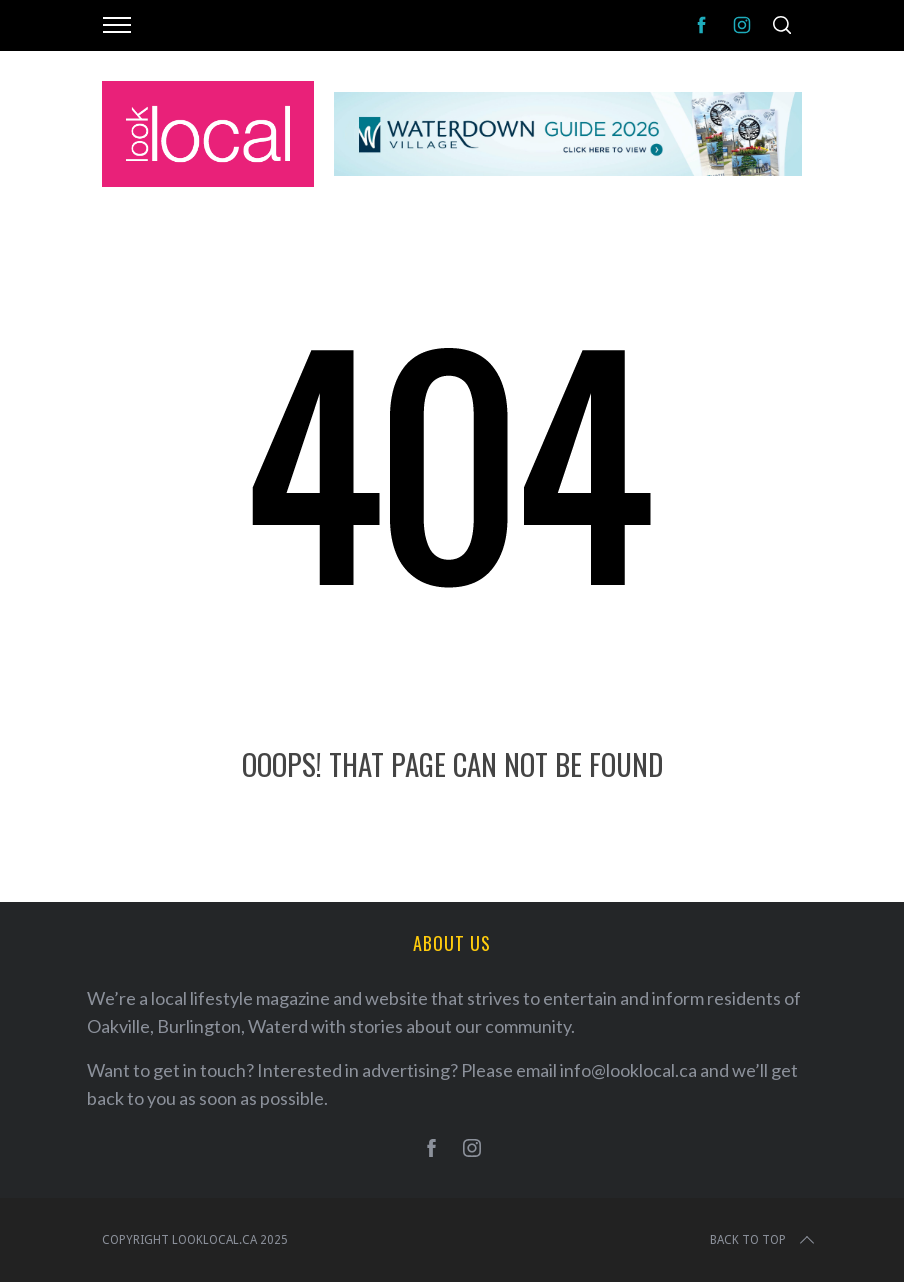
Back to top (764, 1240)
